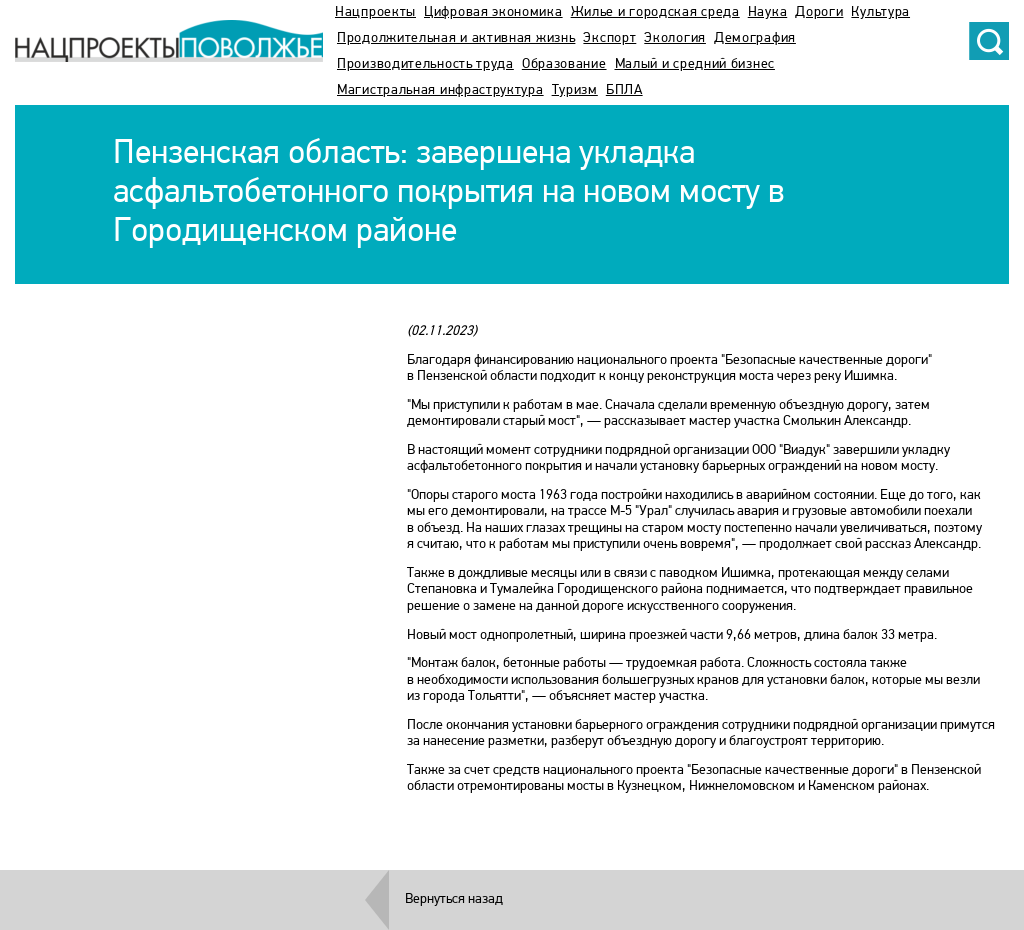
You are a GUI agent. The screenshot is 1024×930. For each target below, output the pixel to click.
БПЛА (624, 90)
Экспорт (609, 38)
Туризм (575, 90)
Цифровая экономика (493, 12)
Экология (675, 38)
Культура (880, 12)
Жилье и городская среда (655, 12)
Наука (768, 12)
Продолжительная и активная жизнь (456, 38)
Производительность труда (425, 64)
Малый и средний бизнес (695, 64)
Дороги (819, 12)
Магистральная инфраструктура (440, 90)
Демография (755, 38)
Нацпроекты (375, 12)
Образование (564, 64)
